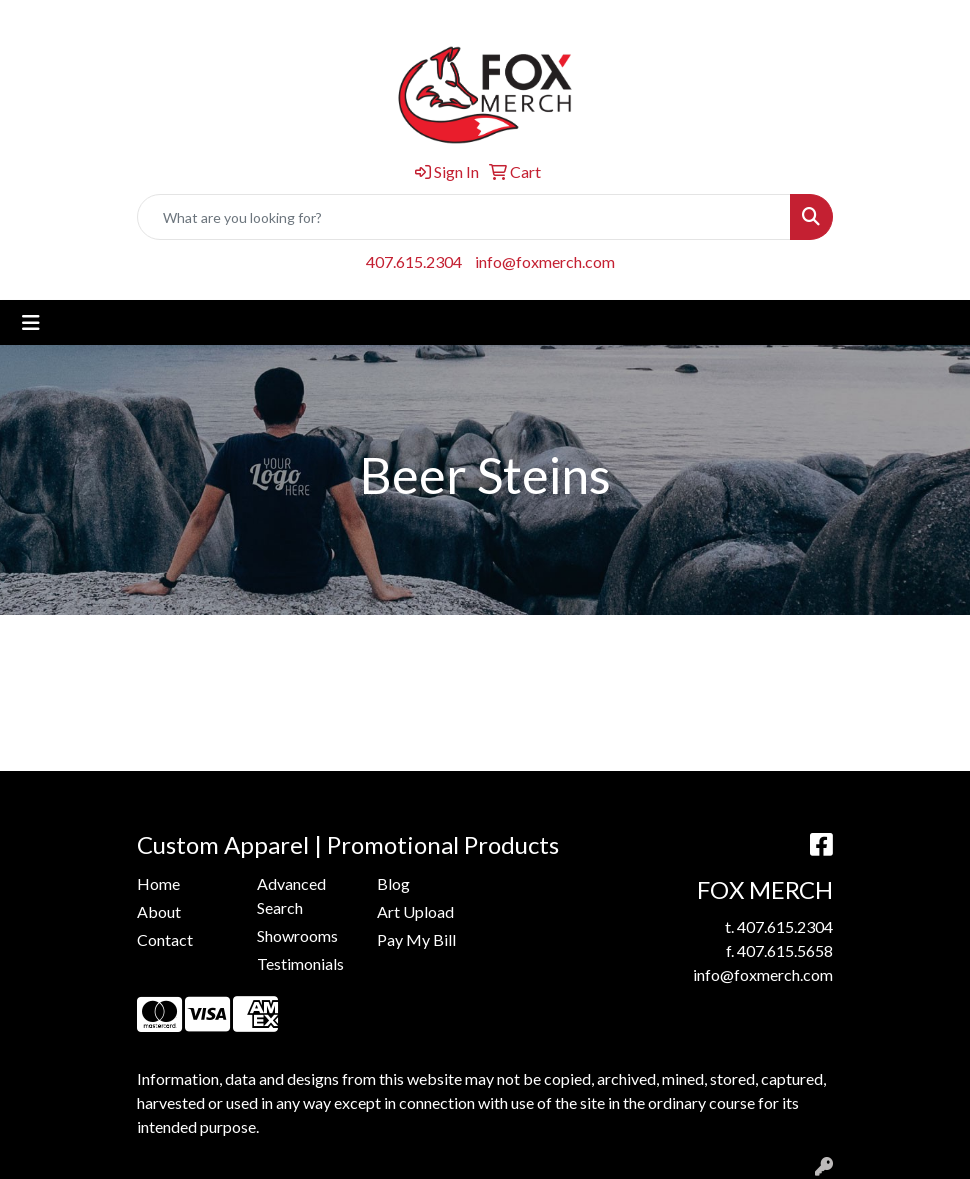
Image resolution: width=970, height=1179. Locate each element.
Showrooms (297, 935)
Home (158, 883)
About (159, 911)
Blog (393, 883)
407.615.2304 (414, 261)
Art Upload (415, 911)
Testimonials (300, 963)
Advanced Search (291, 895)
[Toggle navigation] (31, 322)
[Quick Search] (464, 217)
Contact (165, 939)
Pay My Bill (416, 939)
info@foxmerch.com (545, 261)
